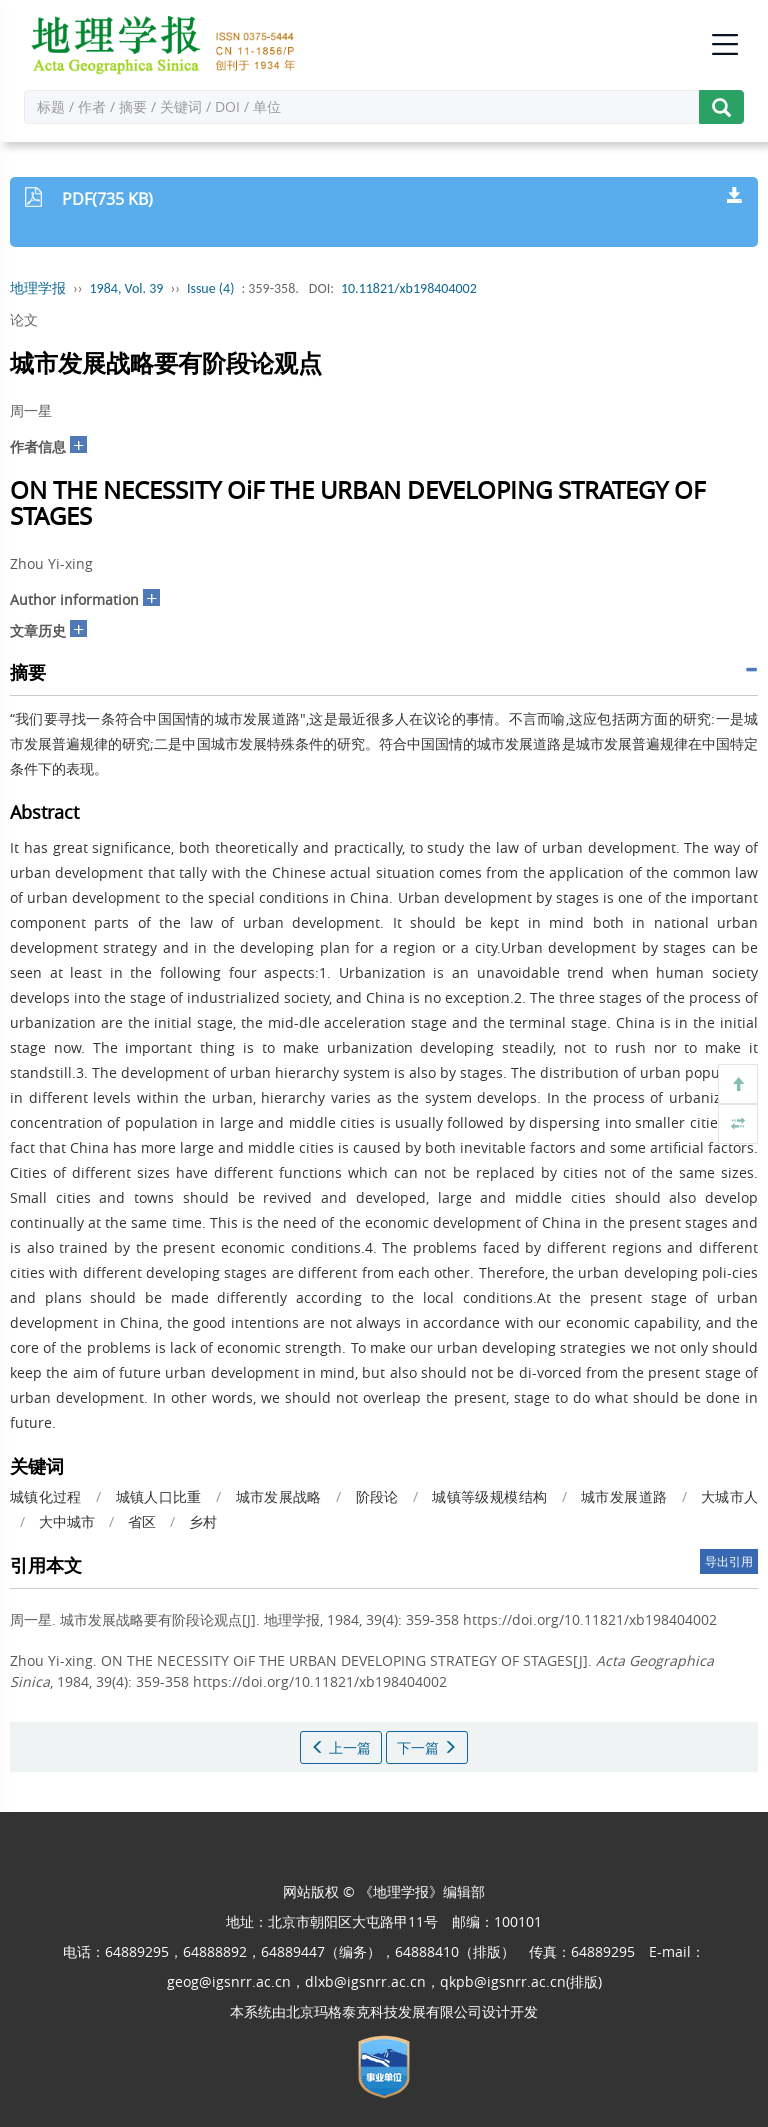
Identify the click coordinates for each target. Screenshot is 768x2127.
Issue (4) (211, 288)
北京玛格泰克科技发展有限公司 (384, 2011)
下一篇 (427, 1747)
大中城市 (67, 1521)
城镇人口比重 (159, 1496)
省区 (142, 1521)
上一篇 (341, 1747)
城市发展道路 (624, 1496)
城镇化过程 (46, 1496)
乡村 (203, 1521)
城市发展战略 (279, 1496)
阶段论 (377, 1496)
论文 (24, 319)
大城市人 (729, 1496)
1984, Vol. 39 (127, 288)
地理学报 (38, 288)
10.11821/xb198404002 (409, 288)
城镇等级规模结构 (489, 1496)
